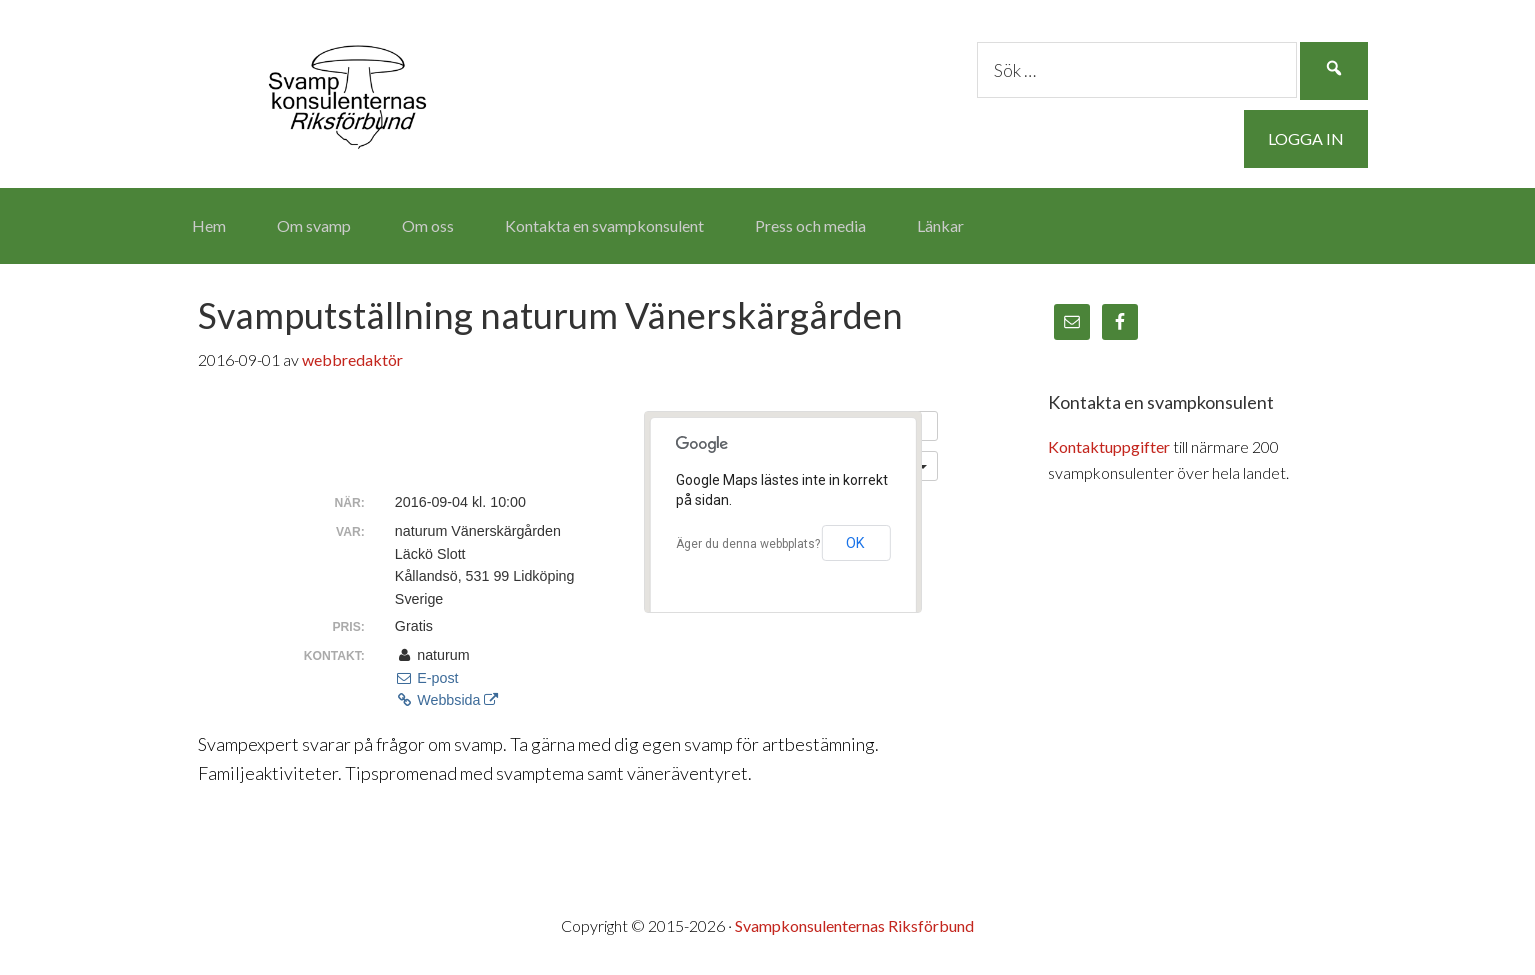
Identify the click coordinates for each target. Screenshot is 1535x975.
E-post (427, 678)
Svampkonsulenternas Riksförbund (348, 90)
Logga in (1306, 138)
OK (855, 543)
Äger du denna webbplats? (748, 544)
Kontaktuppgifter (1109, 446)
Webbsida (447, 700)
